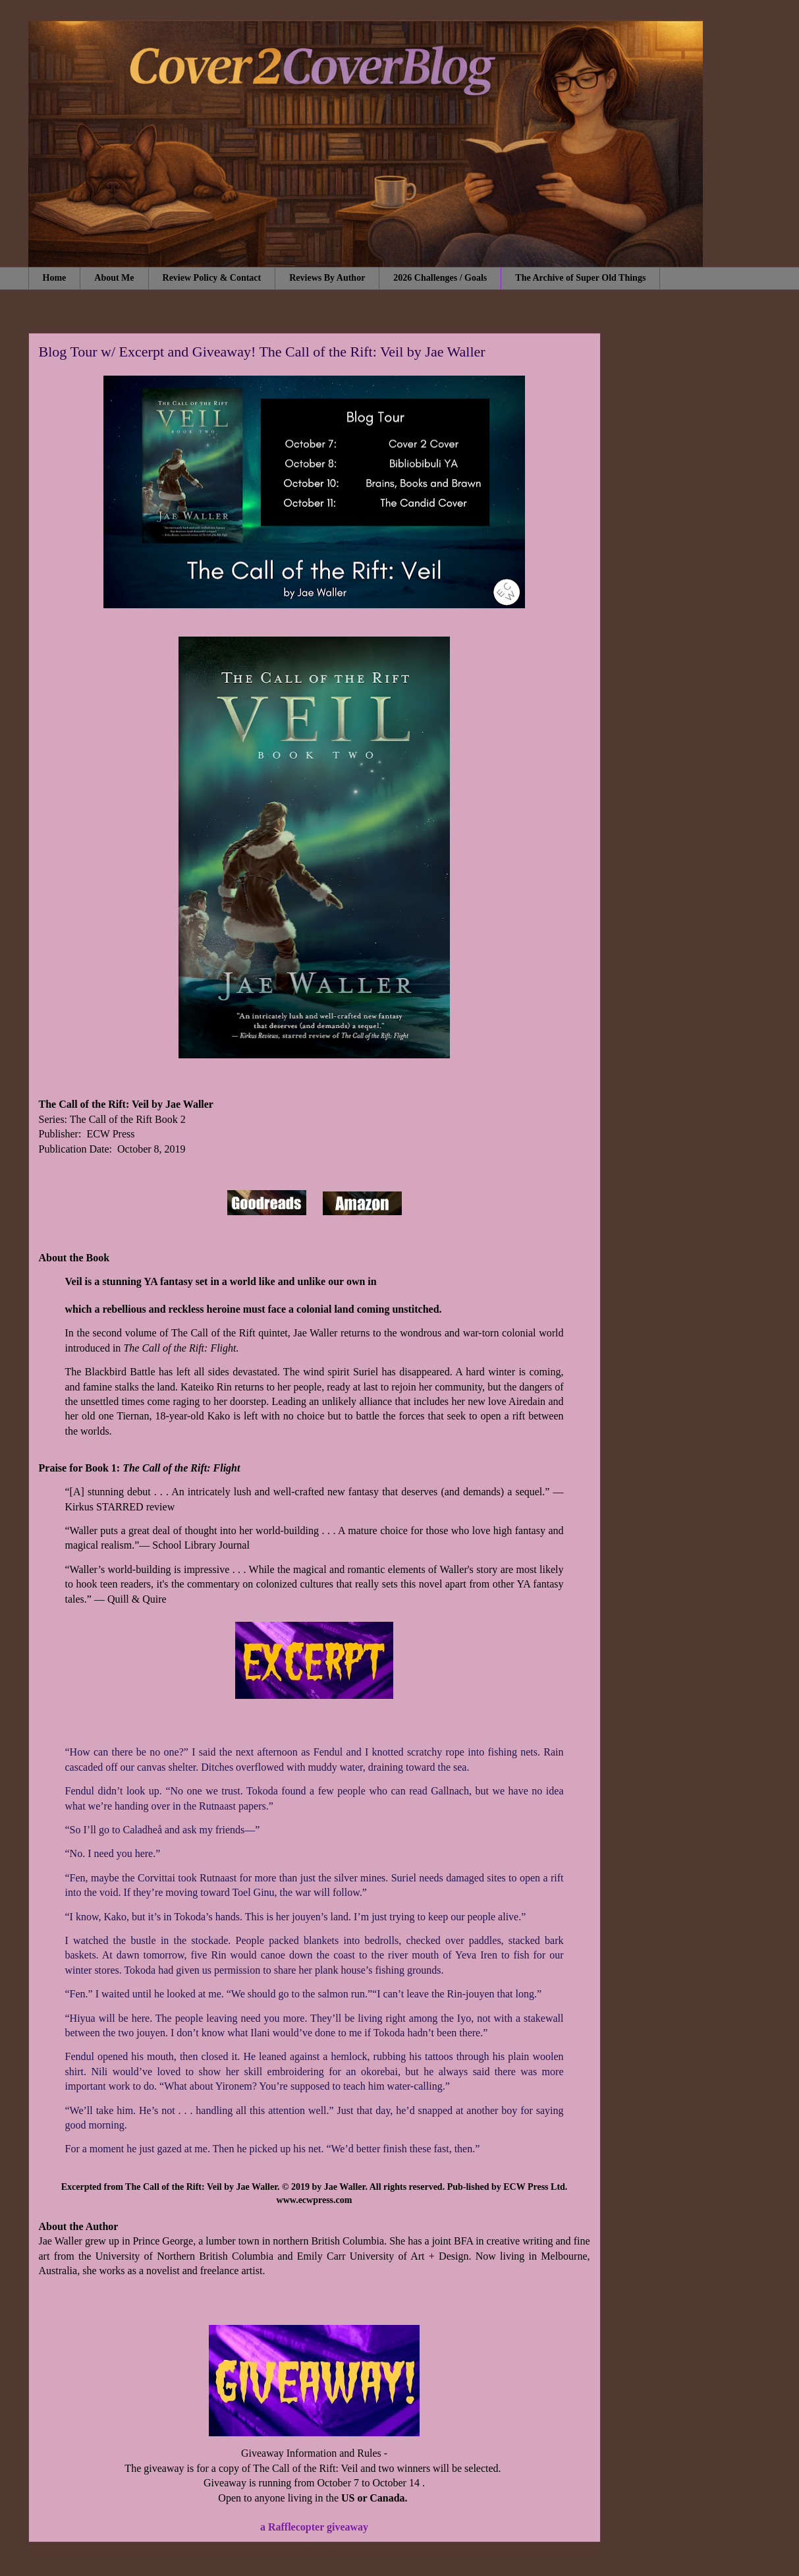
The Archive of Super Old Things (580, 278)
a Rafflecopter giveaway (314, 2527)
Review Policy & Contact (212, 278)
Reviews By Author (327, 278)
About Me (114, 278)
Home (55, 278)
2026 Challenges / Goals (440, 278)
